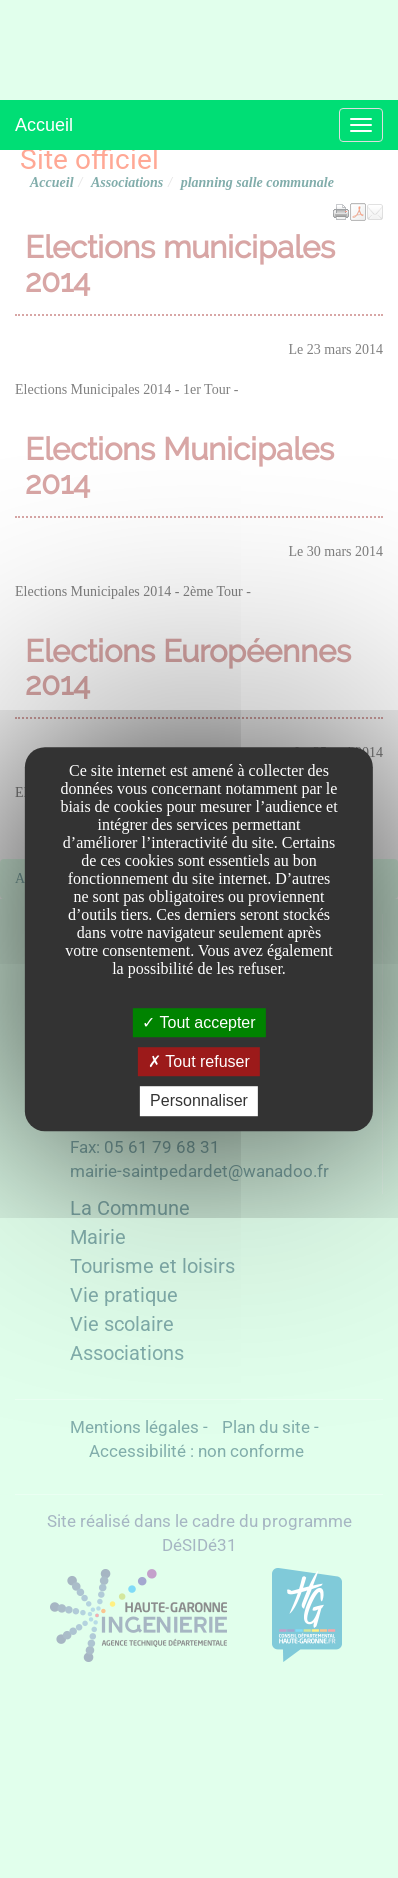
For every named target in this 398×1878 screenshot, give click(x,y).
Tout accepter (198, 1022)
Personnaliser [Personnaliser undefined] (199, 1101)
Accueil (44, 125)
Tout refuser (199, 1061)
